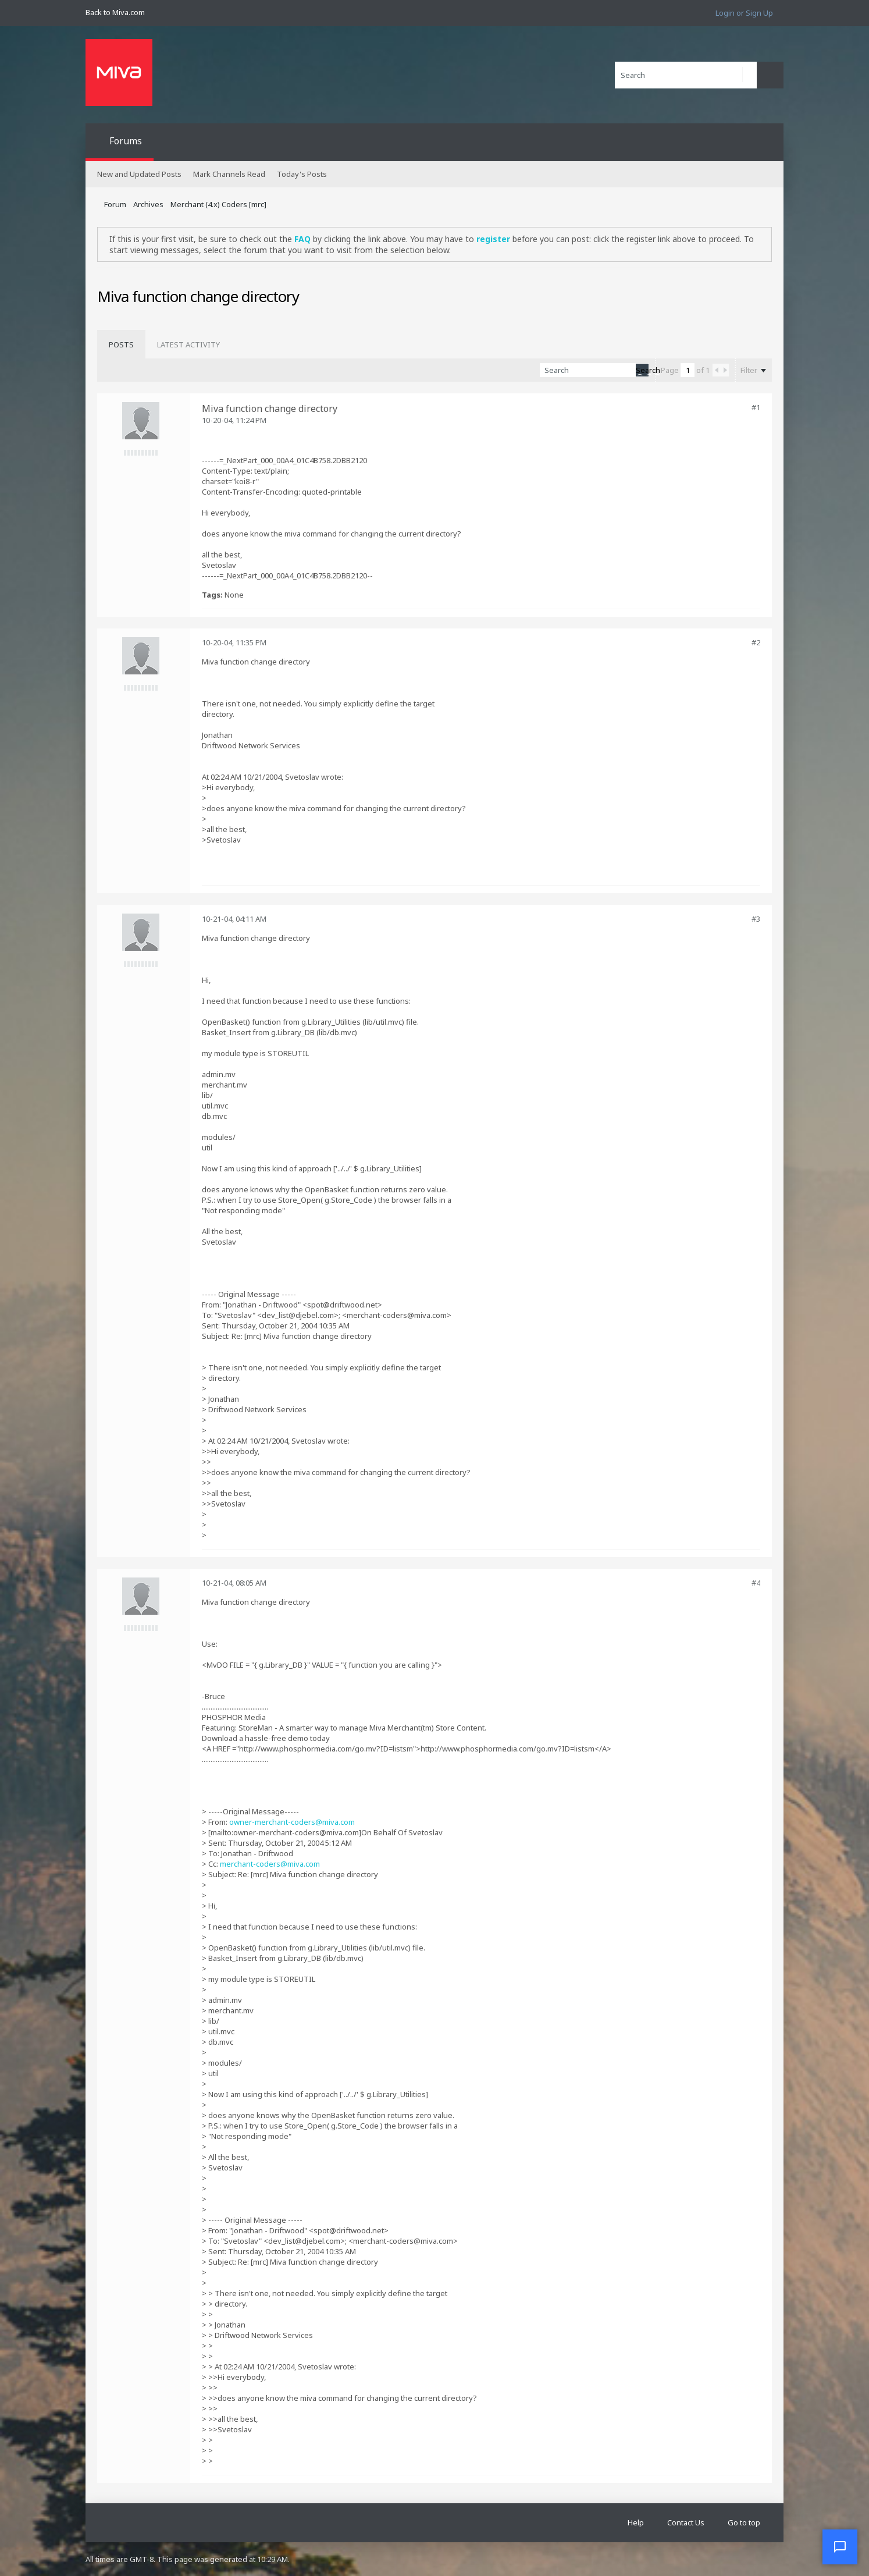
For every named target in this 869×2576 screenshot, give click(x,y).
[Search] (686, 75)
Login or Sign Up (744, 13)
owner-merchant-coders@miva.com (292, 1822)
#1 (756, 407)
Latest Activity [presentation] (188, 344)
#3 (756, 919)
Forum (115, 204)
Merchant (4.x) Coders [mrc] (218, 204)
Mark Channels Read (229, 174)
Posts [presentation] (121, 344)
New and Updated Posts (139, 174)
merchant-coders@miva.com (270, 1864)
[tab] (121, 344)
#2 (756, 642)
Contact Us (685, 2522)
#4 (756, 1582)
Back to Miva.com (115, 12)
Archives (148, 204)
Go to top (744, 2522)
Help (636, 2522)
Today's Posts (302, 174)
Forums (125, 140)
